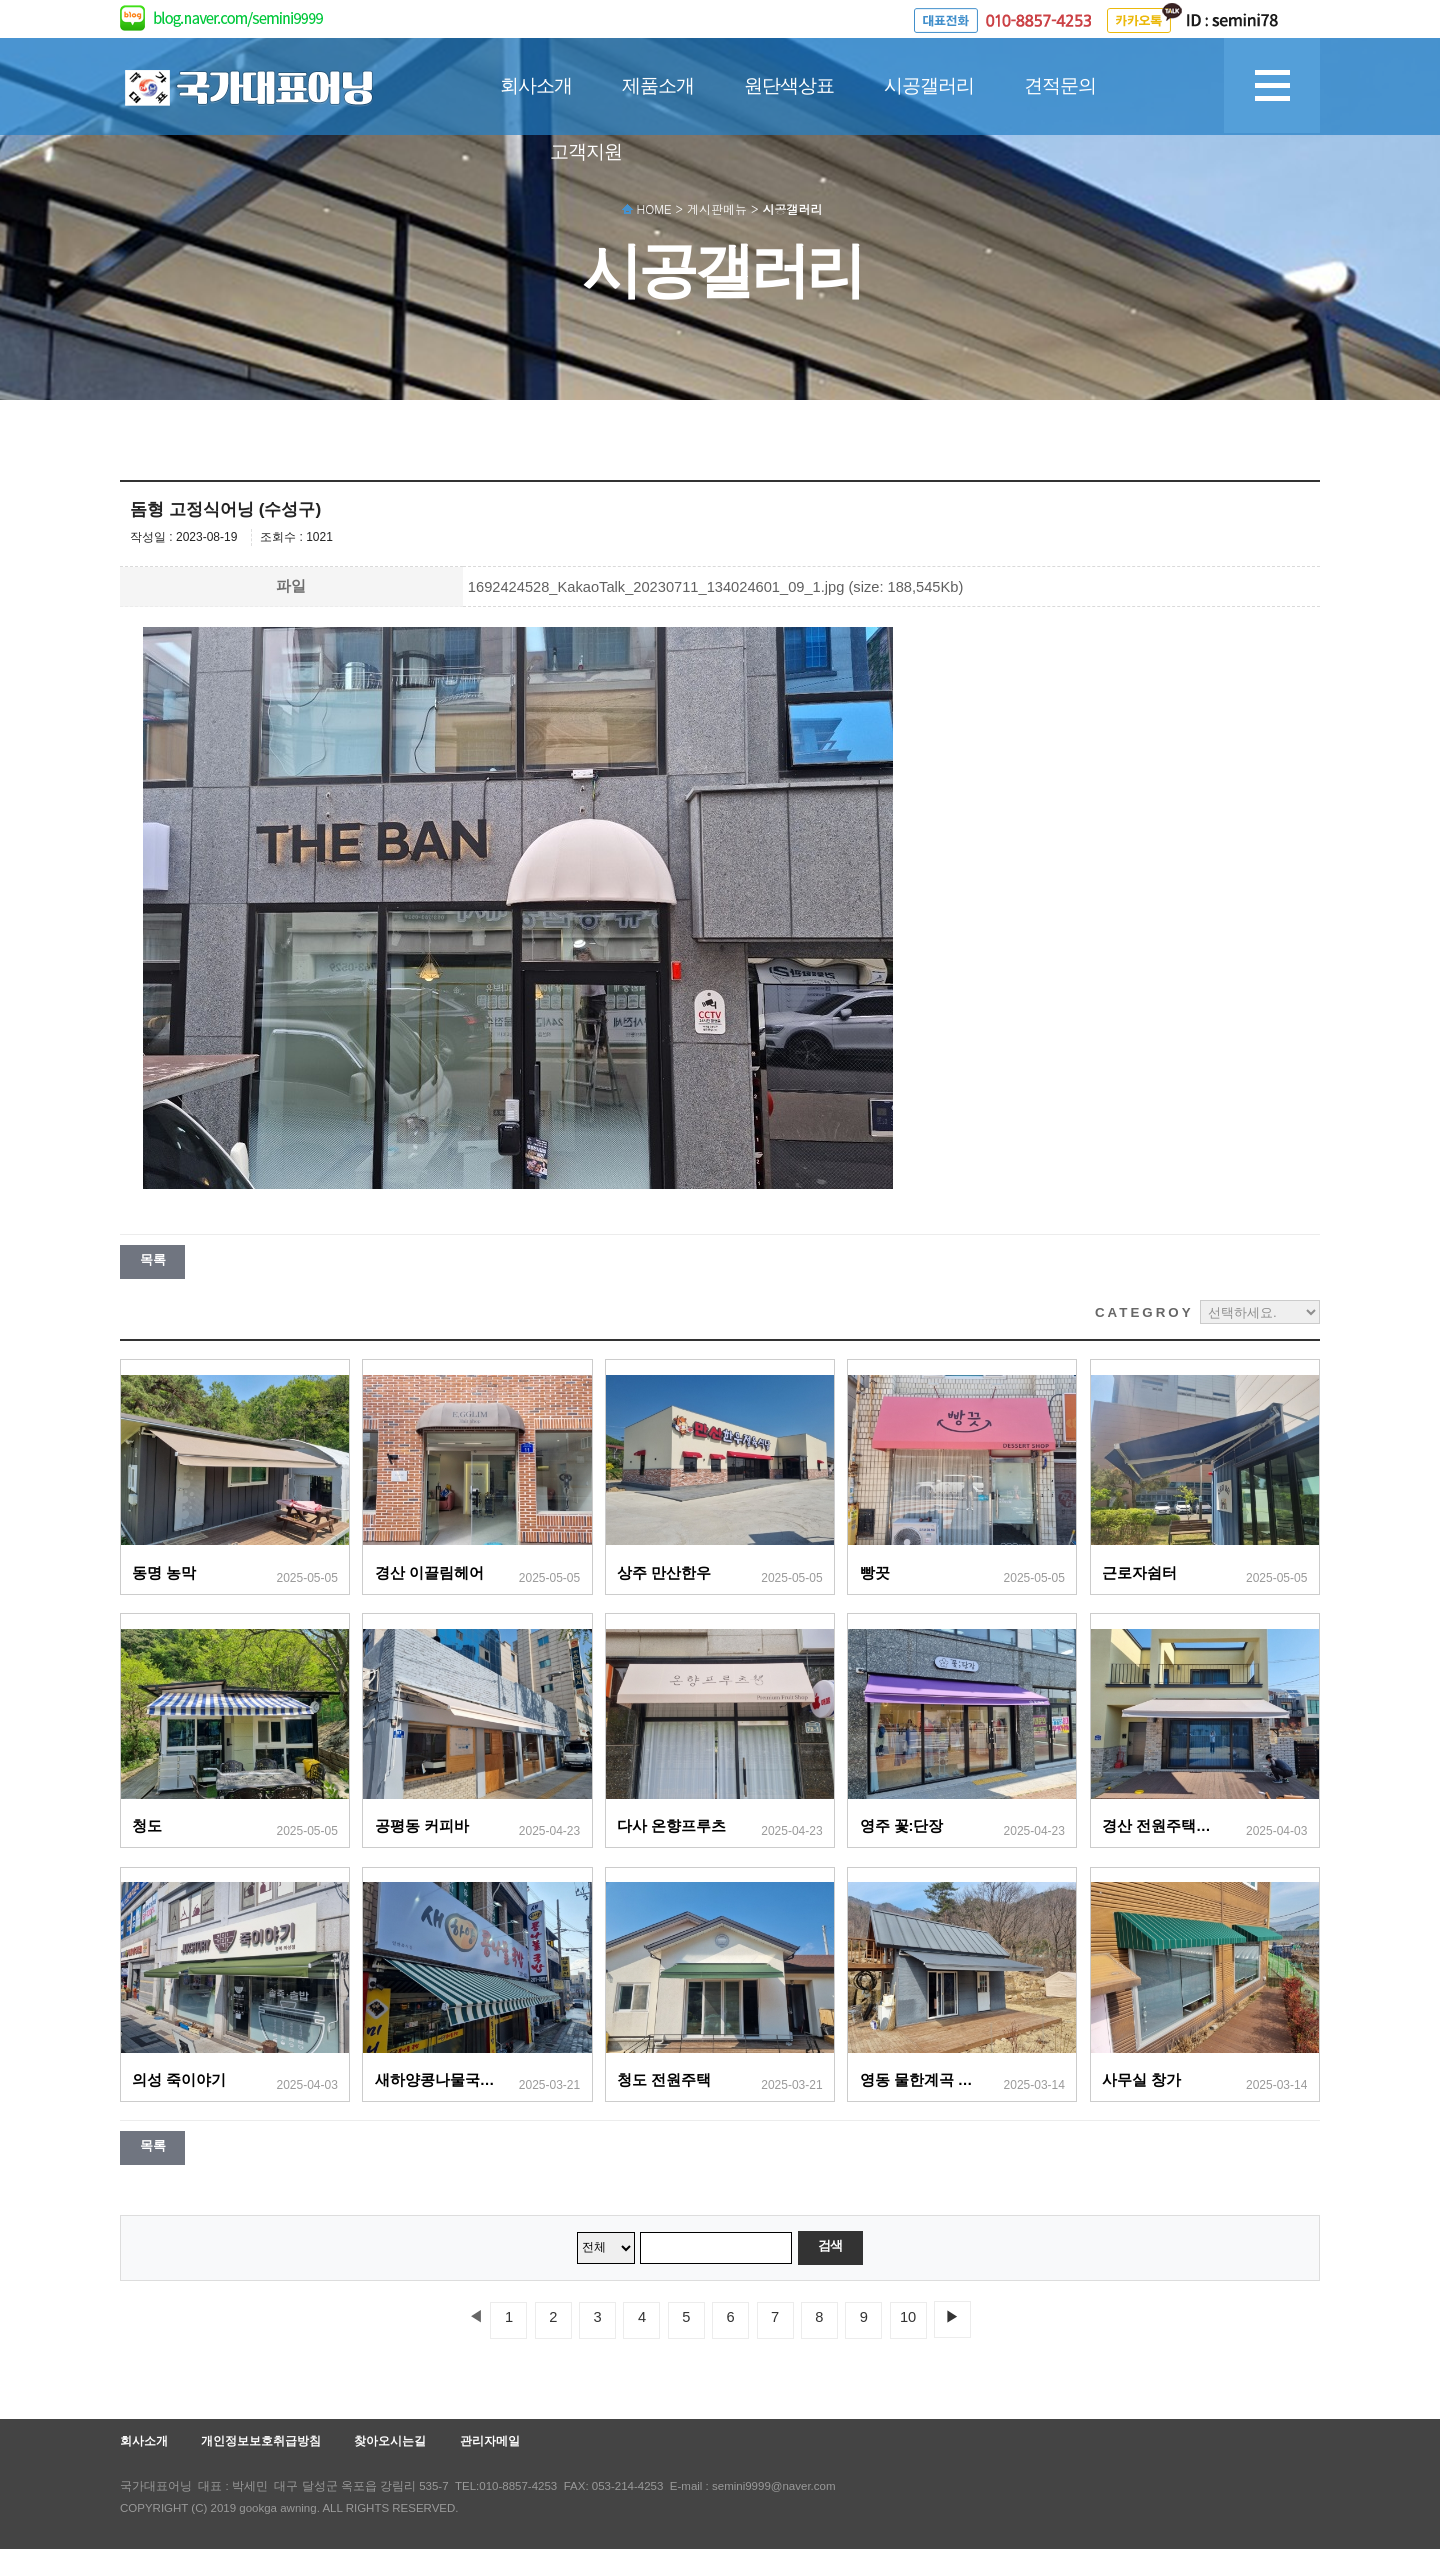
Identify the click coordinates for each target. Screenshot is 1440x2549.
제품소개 (658, 85)
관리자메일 (490, 2441)
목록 (152, 1259)
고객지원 (586, 151)
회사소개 (536, 85)
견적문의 (1060, 85)
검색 (830, 2245)
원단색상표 (789, 85)
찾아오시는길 (390, 2441)
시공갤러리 (929, 85)
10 (908, 2317)
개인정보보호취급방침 (261, 2441)
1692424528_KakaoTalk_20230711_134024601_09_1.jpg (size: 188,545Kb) (716, 587)
